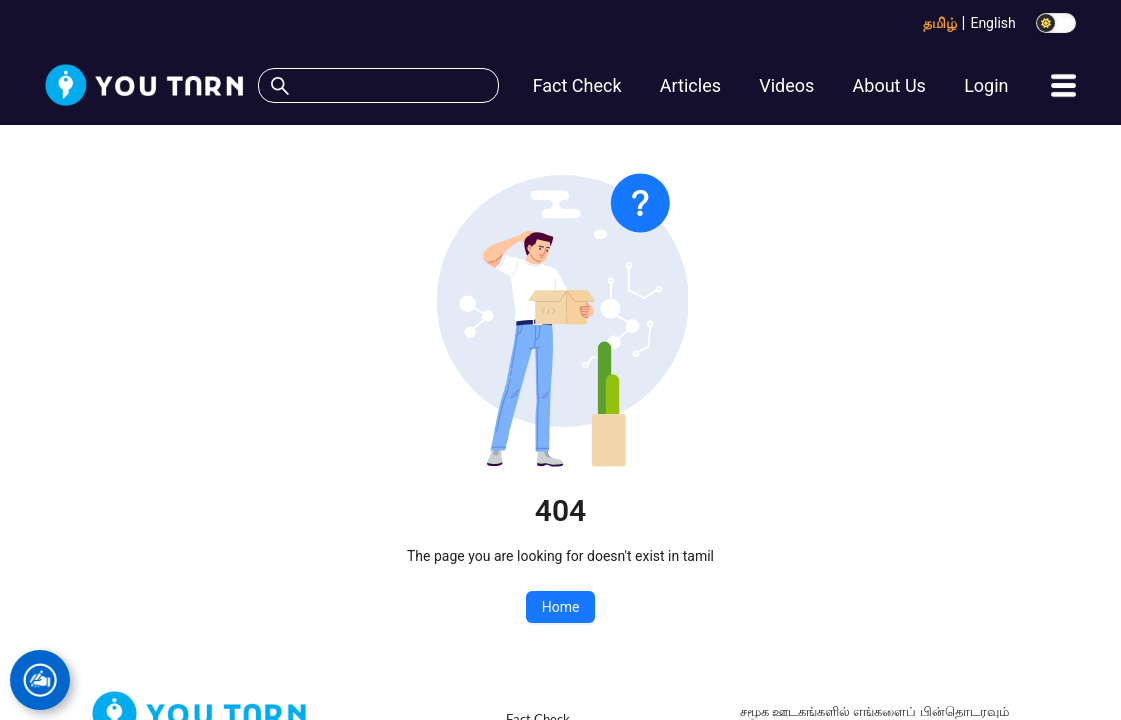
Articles (690, 85)
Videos (786, 85)
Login (986, 85)
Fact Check (577, 85)
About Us (889, 85)
